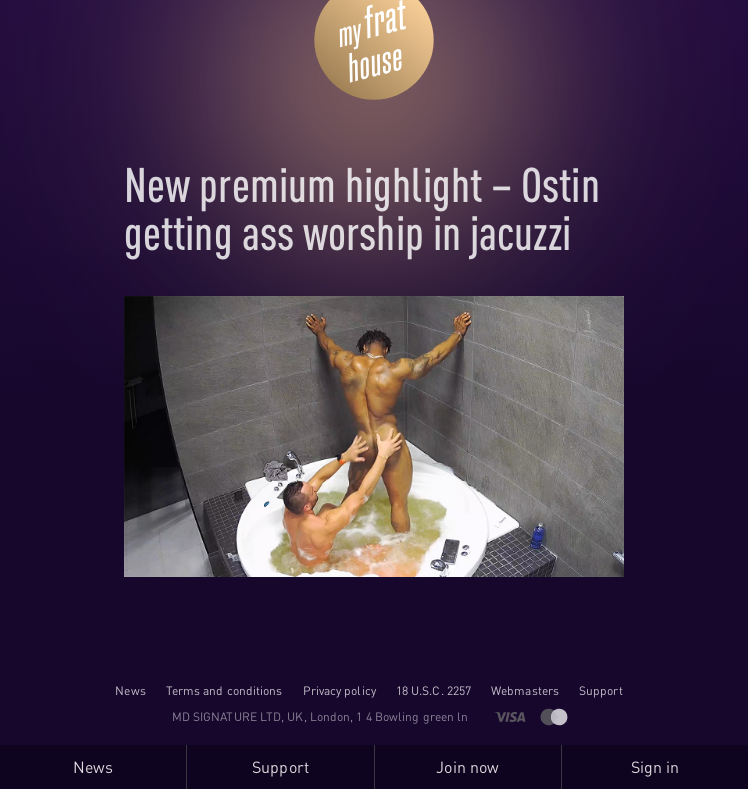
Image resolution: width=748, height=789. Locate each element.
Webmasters (525, 690)
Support (601, 690)
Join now (467, 767)
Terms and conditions (224, 690)
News (130, 690)
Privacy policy (339, 690)
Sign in (655, 767)
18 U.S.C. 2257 (433, 690)
